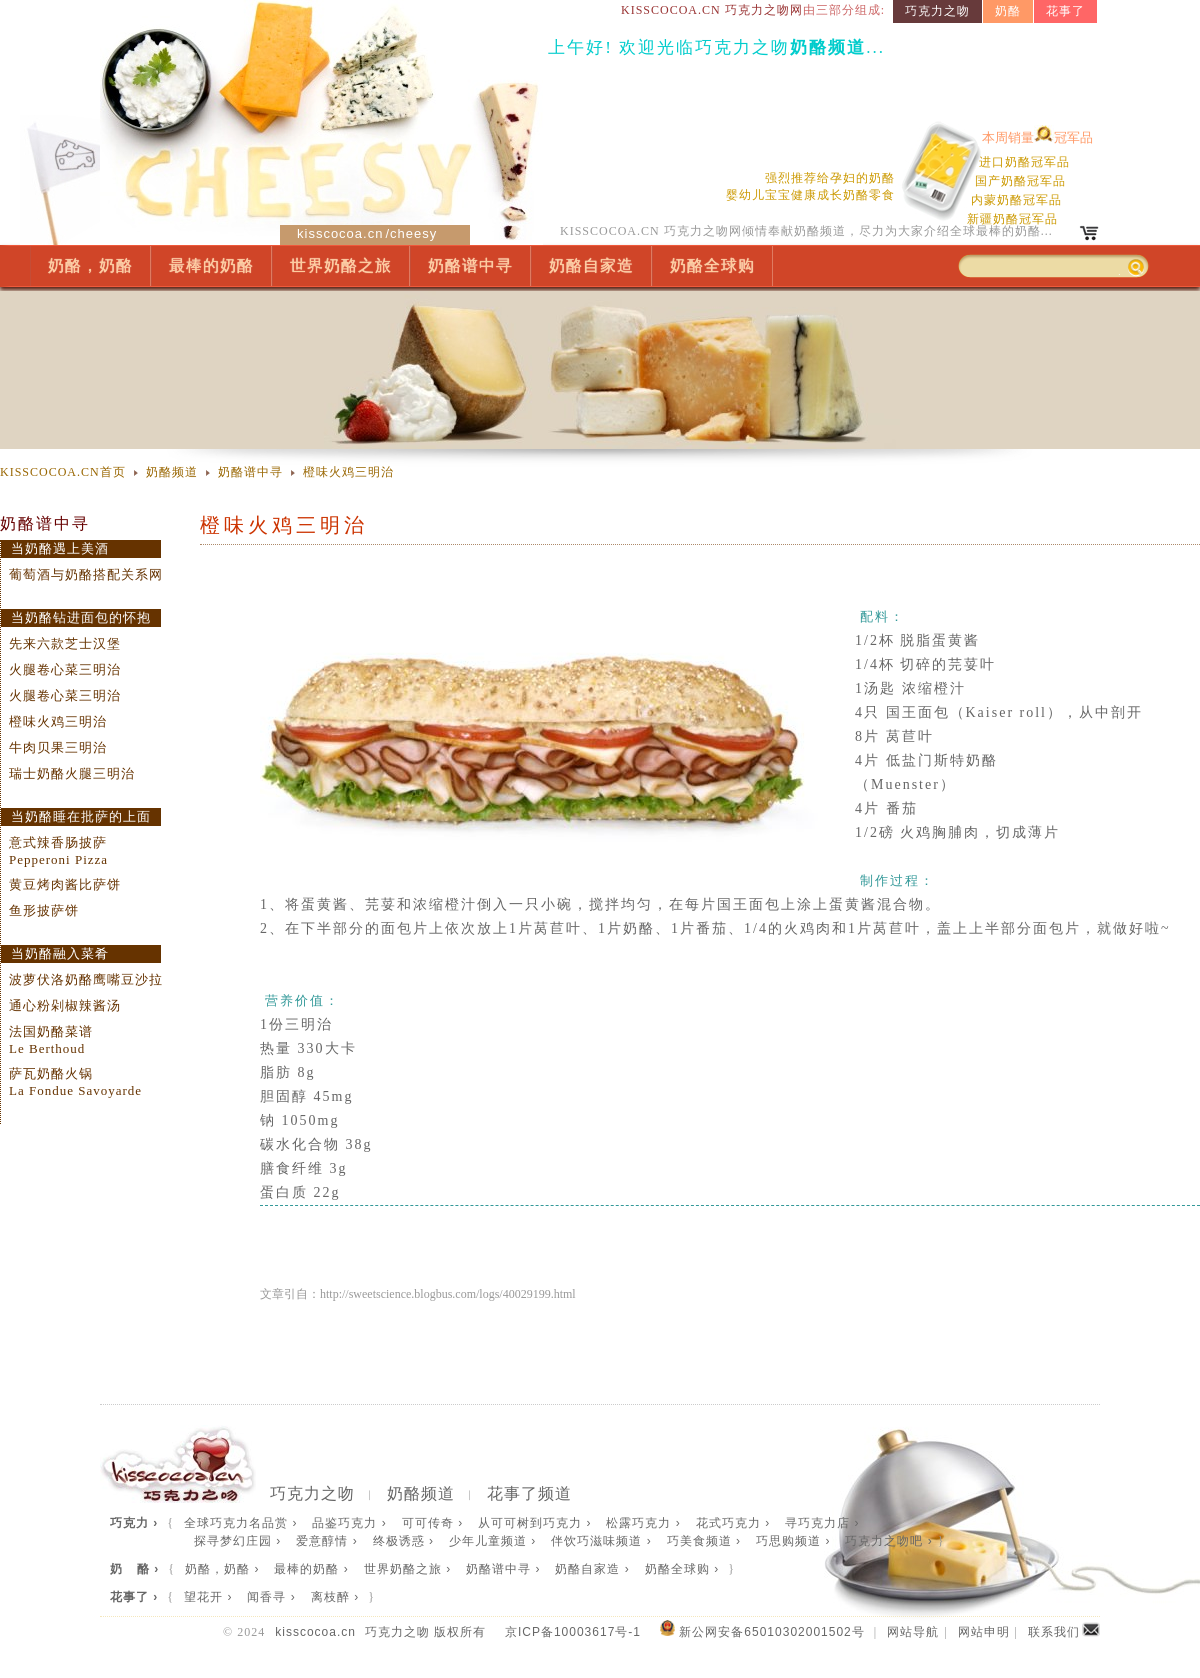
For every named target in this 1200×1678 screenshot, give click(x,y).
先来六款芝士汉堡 (65, 643)
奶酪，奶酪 (90, 265)
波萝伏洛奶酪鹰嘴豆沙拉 (86, 979)
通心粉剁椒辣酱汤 (65, 1005)
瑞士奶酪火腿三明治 (72, 773)
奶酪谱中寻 (470, 265)
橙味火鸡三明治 (348, 472)
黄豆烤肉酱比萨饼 (65, 884)
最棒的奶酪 (211, 265)
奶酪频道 (172, 472)
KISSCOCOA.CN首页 (63, 472)
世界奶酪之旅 (341, 265)
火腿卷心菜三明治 (65, 669)
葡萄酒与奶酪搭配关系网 (86, 574)
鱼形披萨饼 (44, 910)
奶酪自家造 (591, 265)
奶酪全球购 (712, 265)
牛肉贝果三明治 (58, 747)
